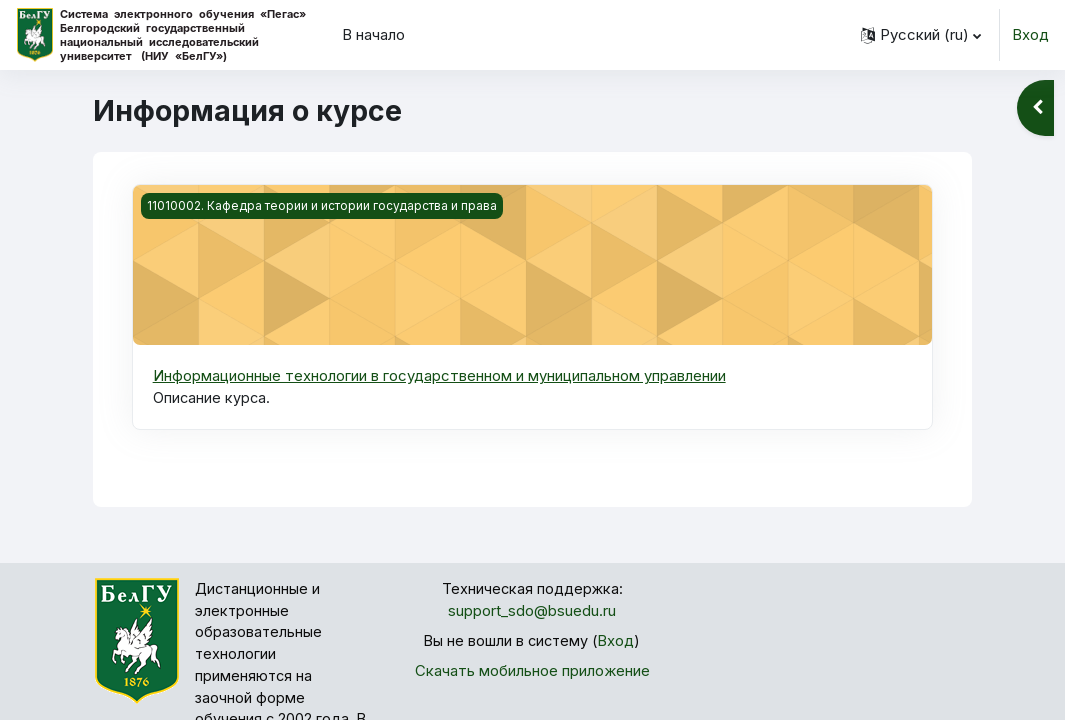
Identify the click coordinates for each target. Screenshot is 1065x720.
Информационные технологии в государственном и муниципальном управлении (439, 376)
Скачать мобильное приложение (532, 674)
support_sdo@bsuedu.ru (532, 613)
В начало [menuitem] (373, 35)
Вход (1030, 35)
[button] (921, 35)
